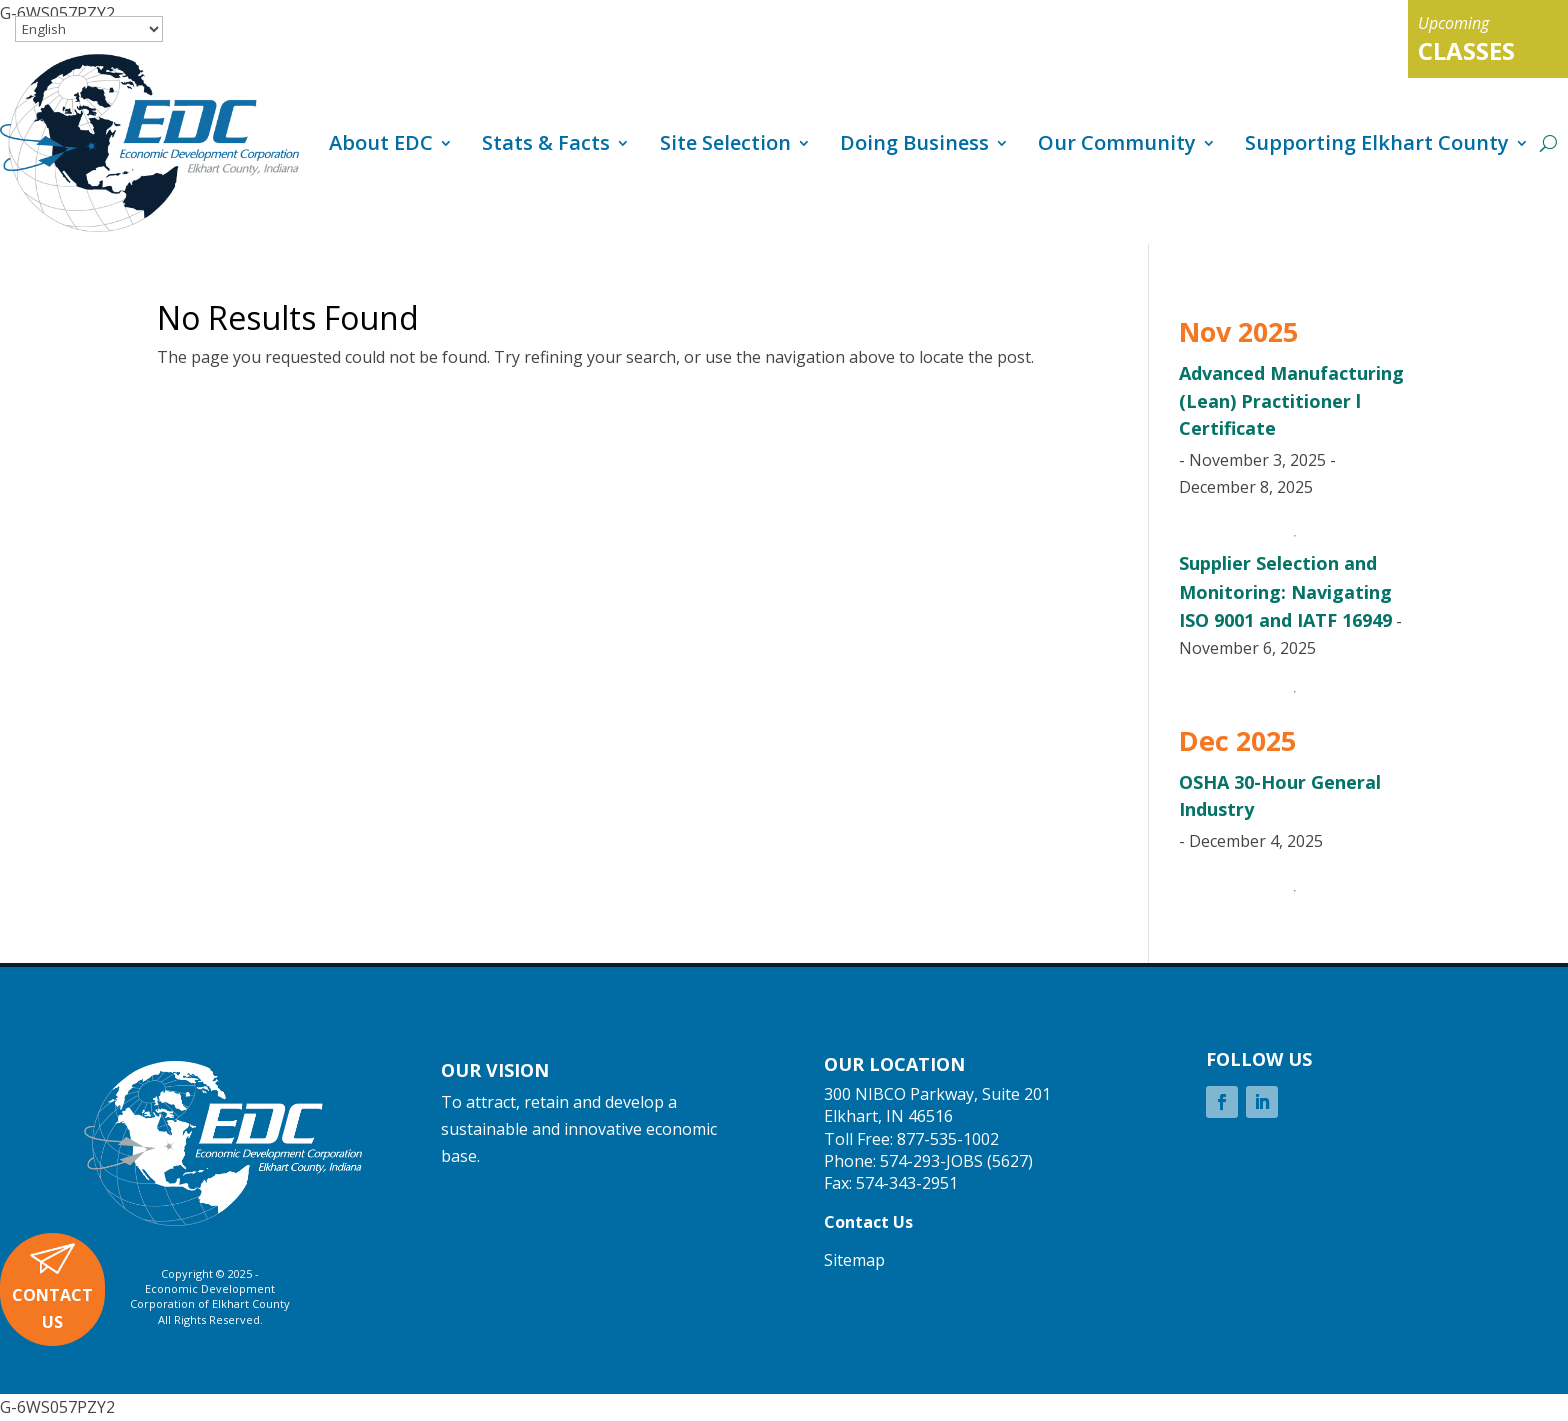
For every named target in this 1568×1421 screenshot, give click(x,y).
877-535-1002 (948, 1139)
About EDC (381, 142)
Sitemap (854, 1260)
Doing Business (914, 142)
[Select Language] (89, 29)
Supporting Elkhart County (1377, 142)
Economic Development (210, 1288)
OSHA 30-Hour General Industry (1280, 795)
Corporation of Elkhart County (210, 1303)
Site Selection (725, 142)
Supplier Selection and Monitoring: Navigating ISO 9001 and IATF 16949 (1285, 591)
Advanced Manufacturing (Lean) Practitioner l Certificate (1291, 400)
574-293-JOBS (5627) (956, 1161)
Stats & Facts (546, 142)
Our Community (1117, 142)
